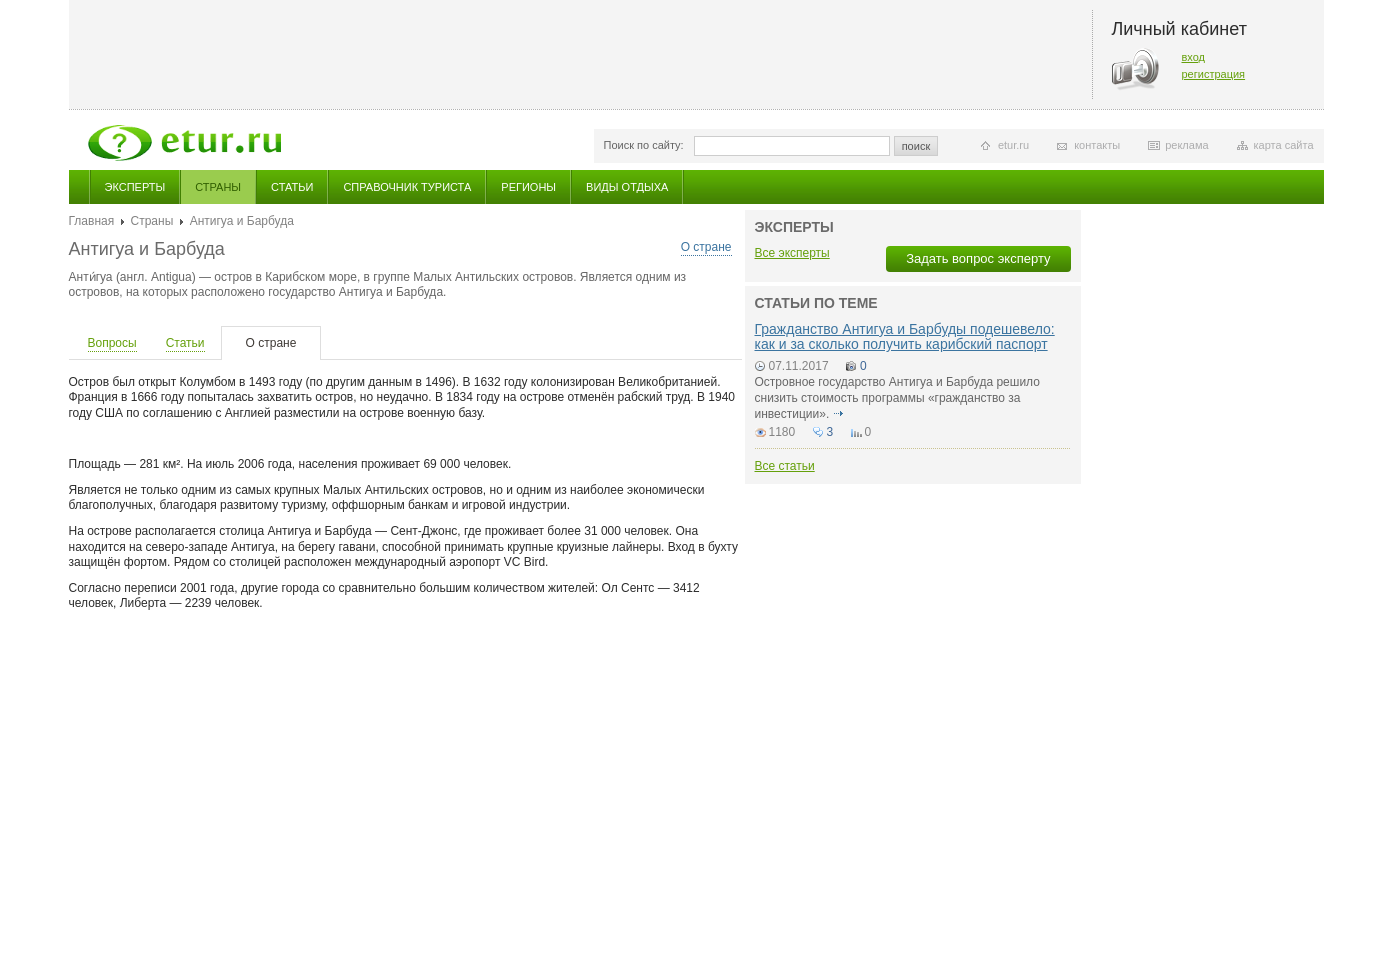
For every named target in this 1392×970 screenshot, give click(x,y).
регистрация (1214, 74)
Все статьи (785, 466)
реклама (1186, 145)
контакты (1097, 145)
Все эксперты (792, 253)
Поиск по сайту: (644, 145)
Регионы (528, 187)
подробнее (839, 414)
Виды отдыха (627, 187)
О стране (706, 247)
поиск (916, 146)
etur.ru (1013, 145)
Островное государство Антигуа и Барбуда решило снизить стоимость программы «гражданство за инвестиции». (897, 397)
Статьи (292, 187)
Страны (218, 187)
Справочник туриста (407, 187)
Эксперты (135, 187)
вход (1194, 57)
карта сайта (1284, 145)
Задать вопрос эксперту (978, 258)
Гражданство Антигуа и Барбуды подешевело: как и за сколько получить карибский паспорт (905, 336)
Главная (92, 221)
